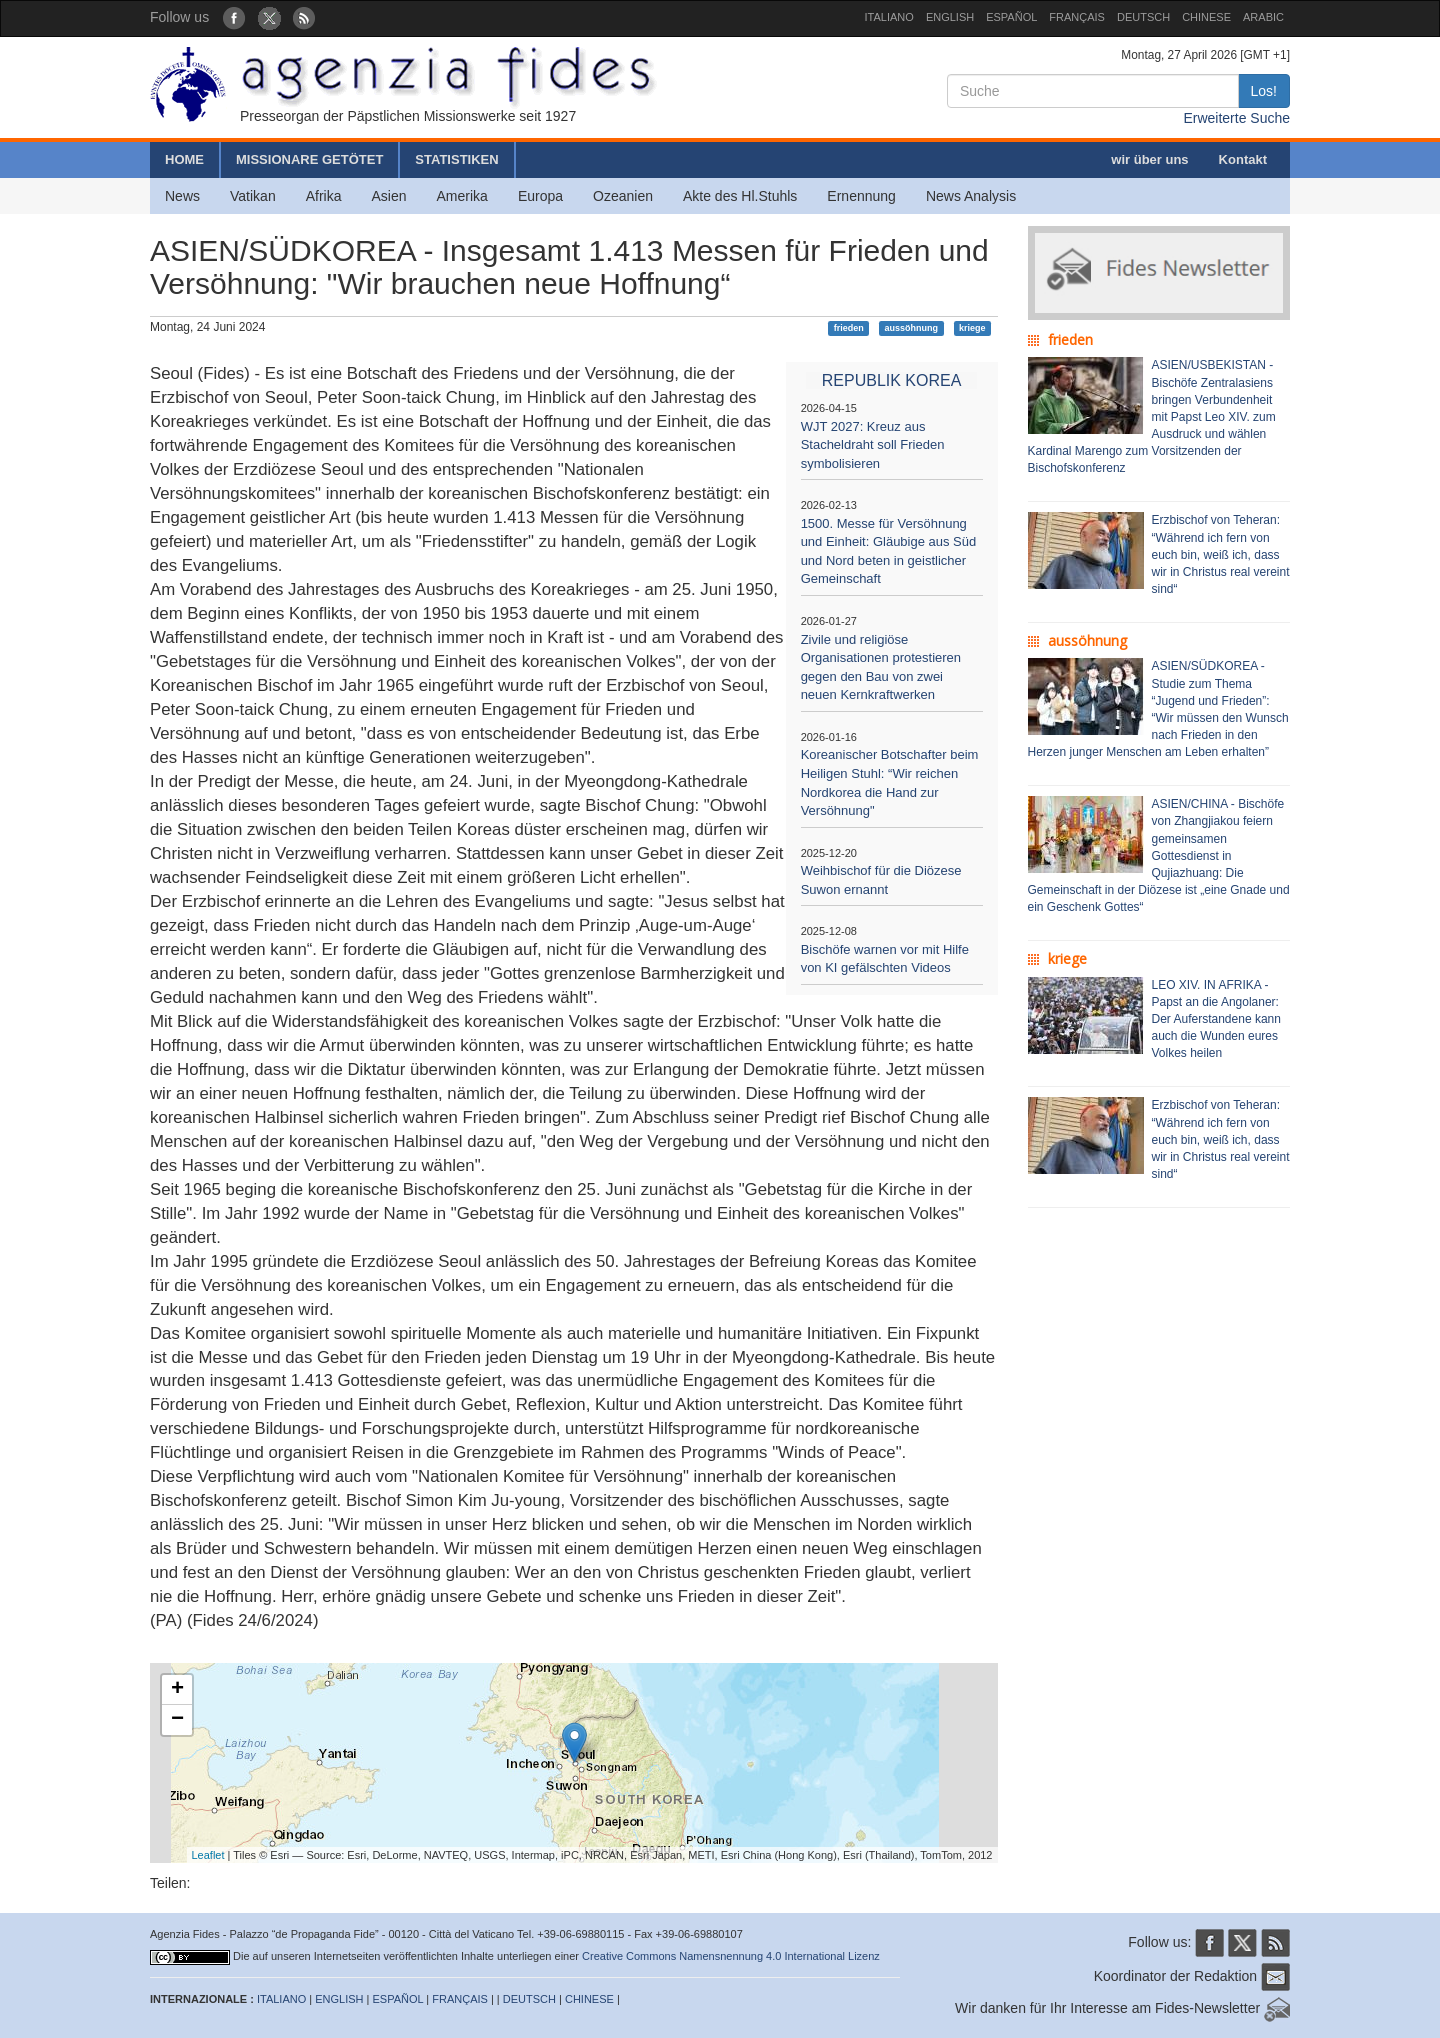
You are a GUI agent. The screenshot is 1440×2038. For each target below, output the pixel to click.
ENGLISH (950, 17)
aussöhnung (912, 328)
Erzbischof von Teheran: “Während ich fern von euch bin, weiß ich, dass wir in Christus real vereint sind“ (1221, 554)
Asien (388, 196)
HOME (184, 159)
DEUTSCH (1143, 17)
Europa (540, 196)
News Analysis (971, 196)
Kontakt (1243, 159)
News (182, 196)
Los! (1264, 91)
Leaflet (208, 1855)
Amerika (462, 196)
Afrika (324, 196)
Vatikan (253, 196)
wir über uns (1149, 159)
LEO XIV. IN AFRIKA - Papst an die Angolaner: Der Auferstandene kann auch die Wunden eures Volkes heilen (1216, 1019)
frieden (849, 328)
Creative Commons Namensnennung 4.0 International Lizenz (731, 1956)
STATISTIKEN (456, 159)
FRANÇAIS (1077, 17)
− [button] (177, 1720)
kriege (972, 328)
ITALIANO (889, 17)
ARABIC (1263, 17)
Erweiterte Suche (1236, 118)
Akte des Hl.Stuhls (740, 196)
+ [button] (177, 1690)
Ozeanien (623, 196)
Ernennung (861, 196)
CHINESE (1206, 17)
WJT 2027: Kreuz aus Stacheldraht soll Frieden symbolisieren (873, 445)
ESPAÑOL (1011, 17)
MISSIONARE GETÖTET (309, 159)
